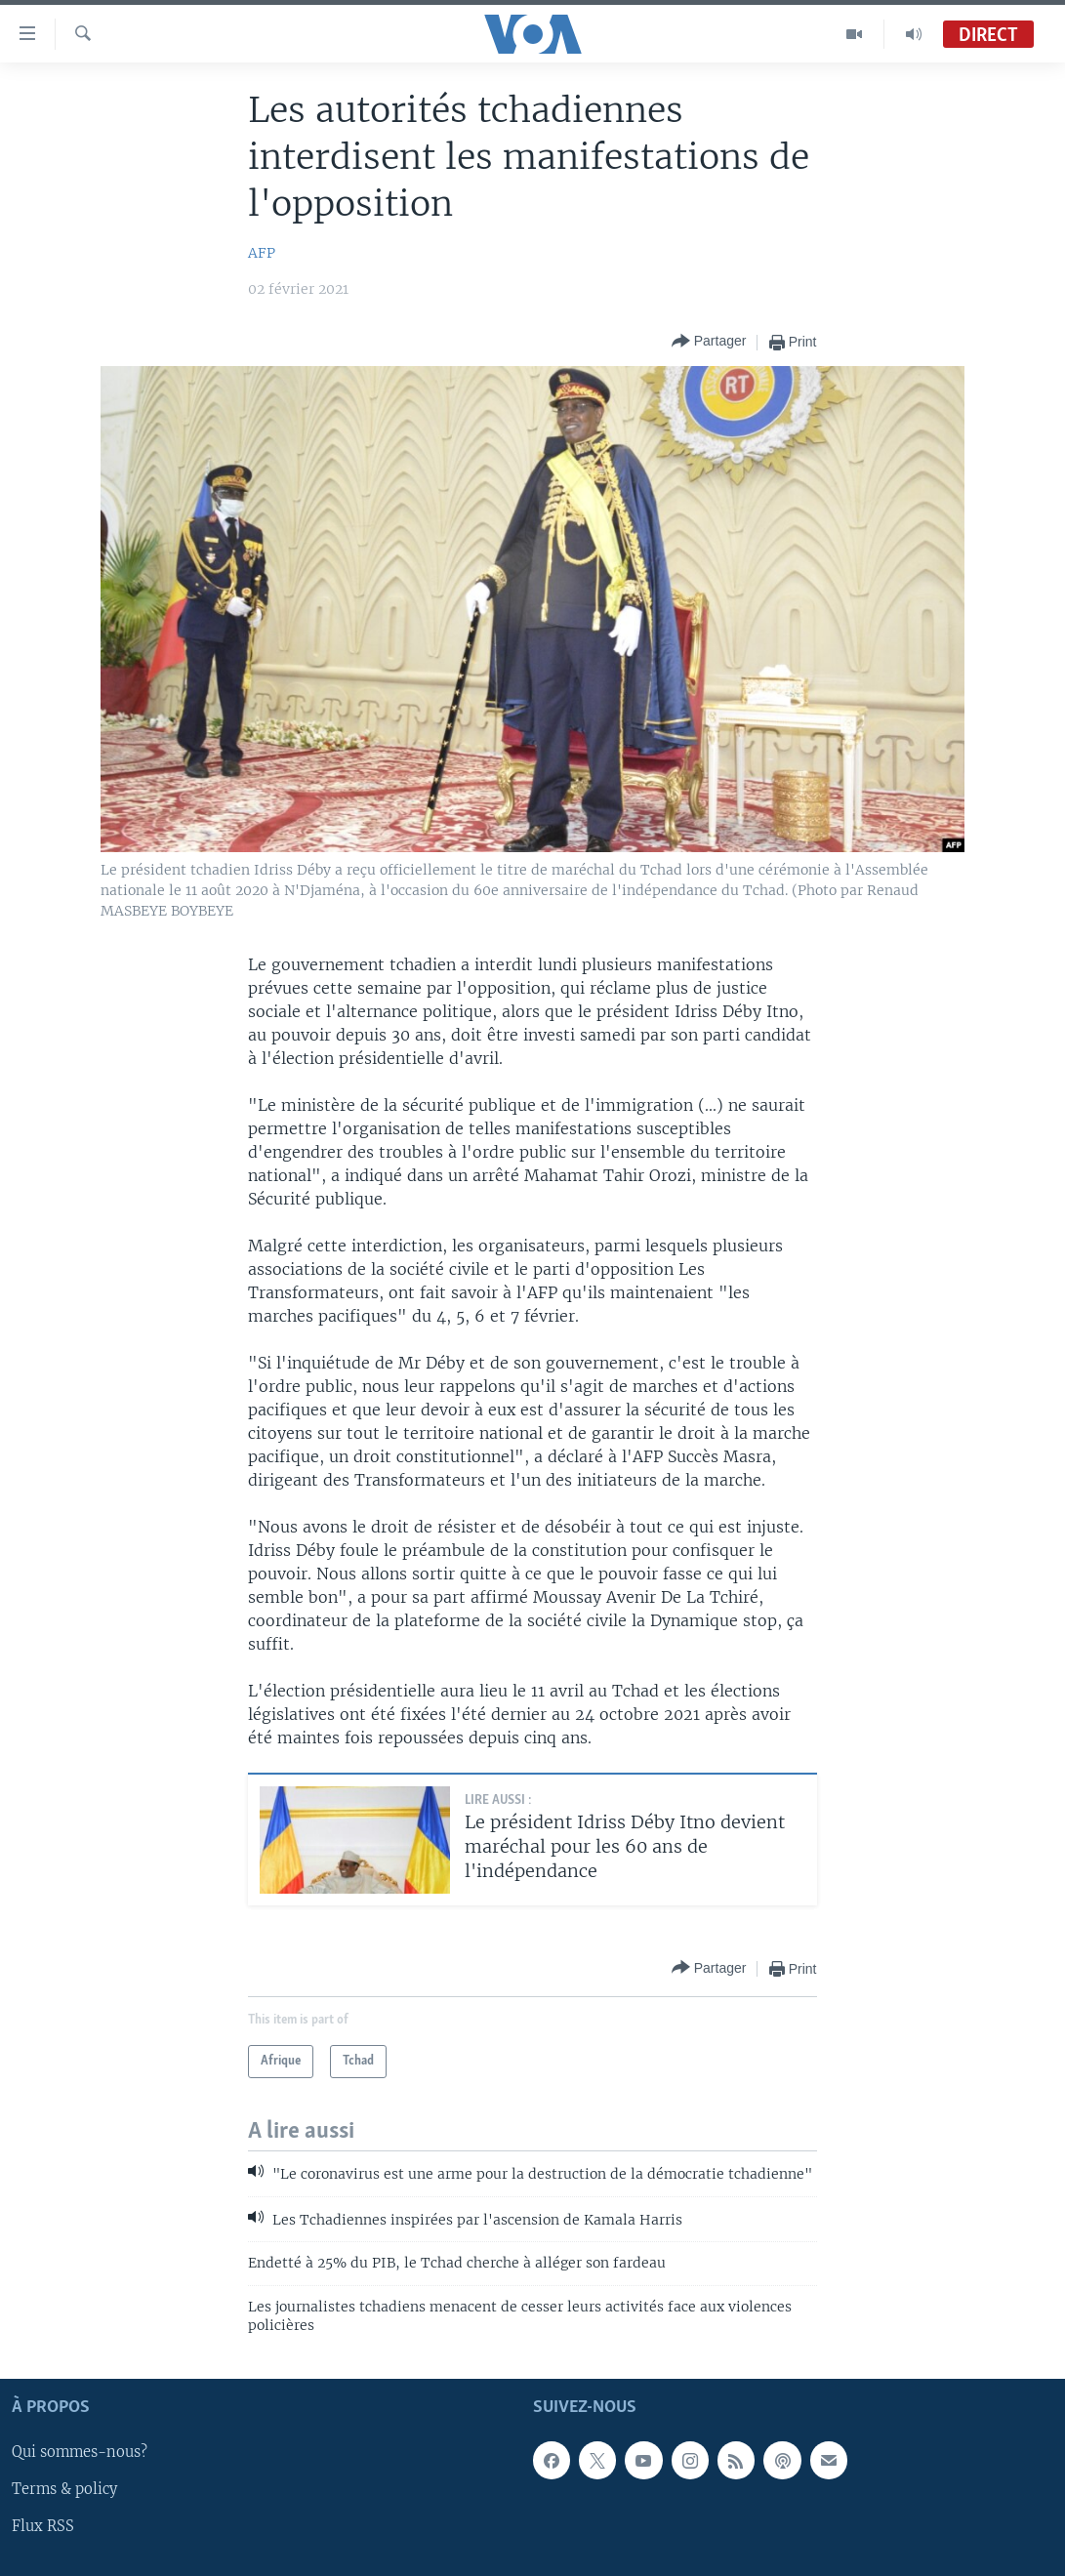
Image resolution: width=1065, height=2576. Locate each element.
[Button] (709, 342)
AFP (261, 253)
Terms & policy (64, 2489)
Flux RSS (43, 2526)
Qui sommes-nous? (79, 2452)
